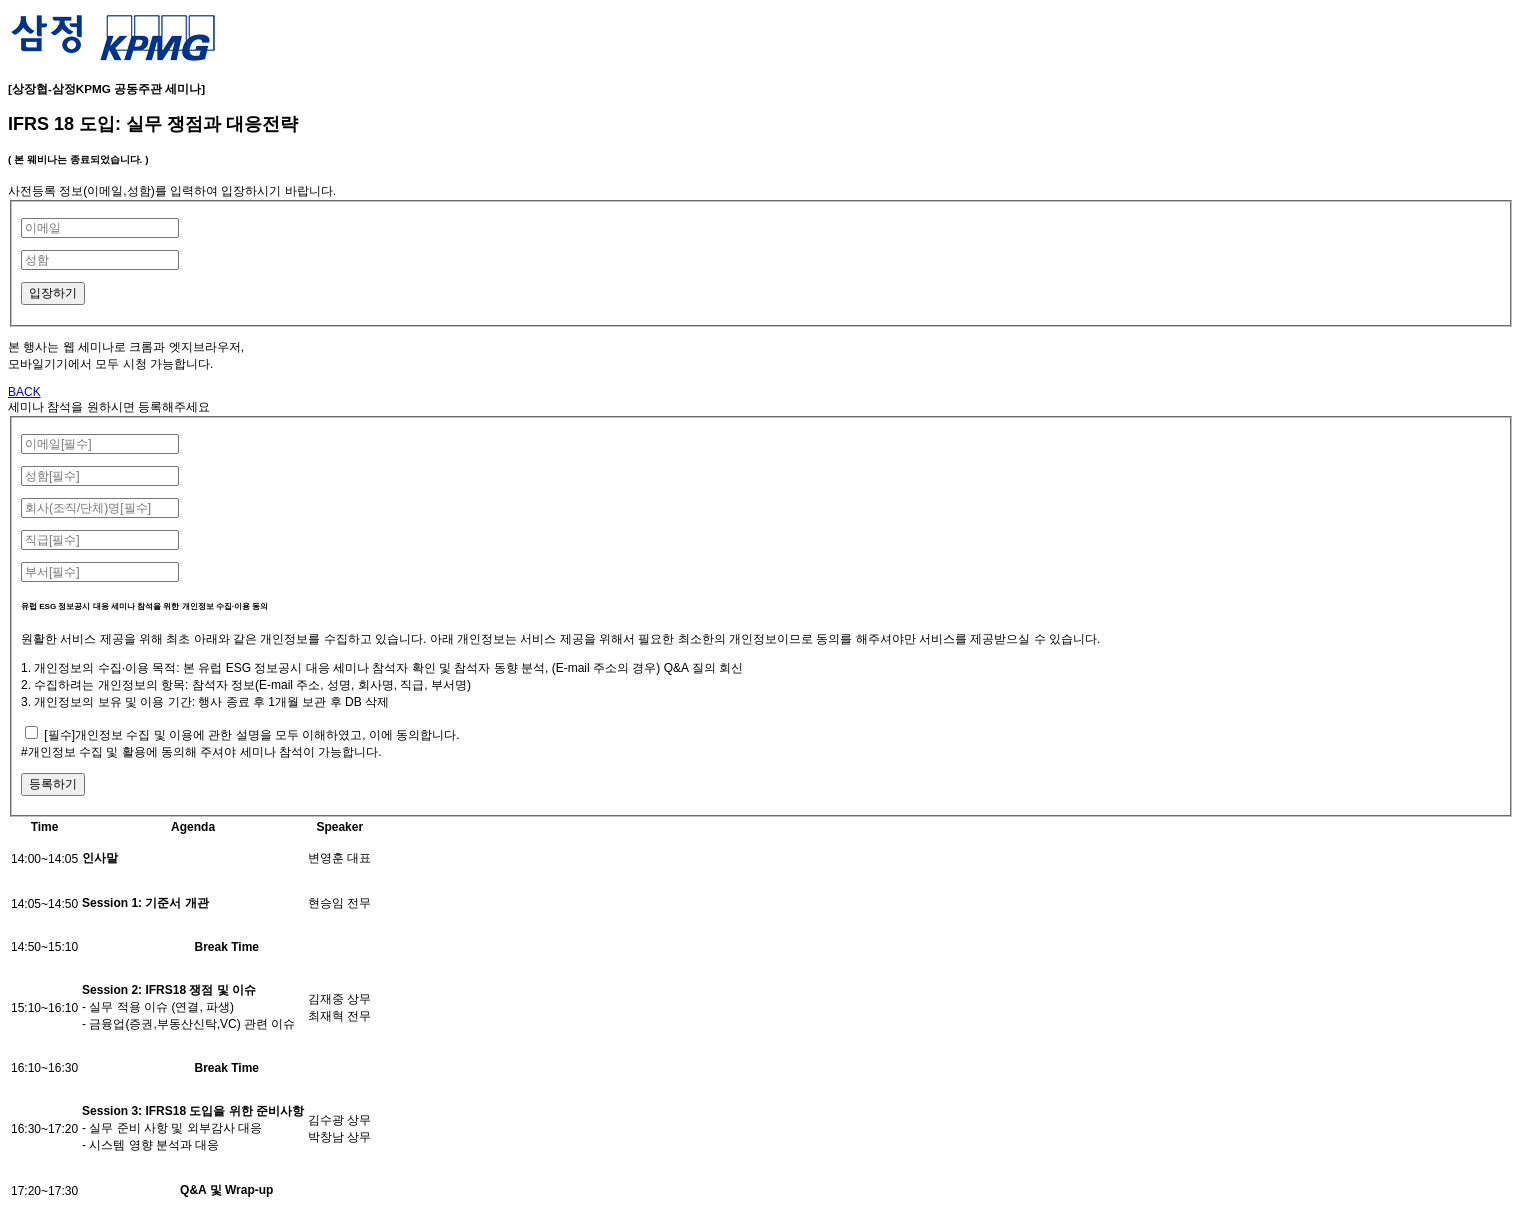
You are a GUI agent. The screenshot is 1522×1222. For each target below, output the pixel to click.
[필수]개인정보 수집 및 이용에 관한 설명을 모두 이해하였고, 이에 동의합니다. (251, 735)
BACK (24, 392)
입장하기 (53, 293)
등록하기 (53, 784)
